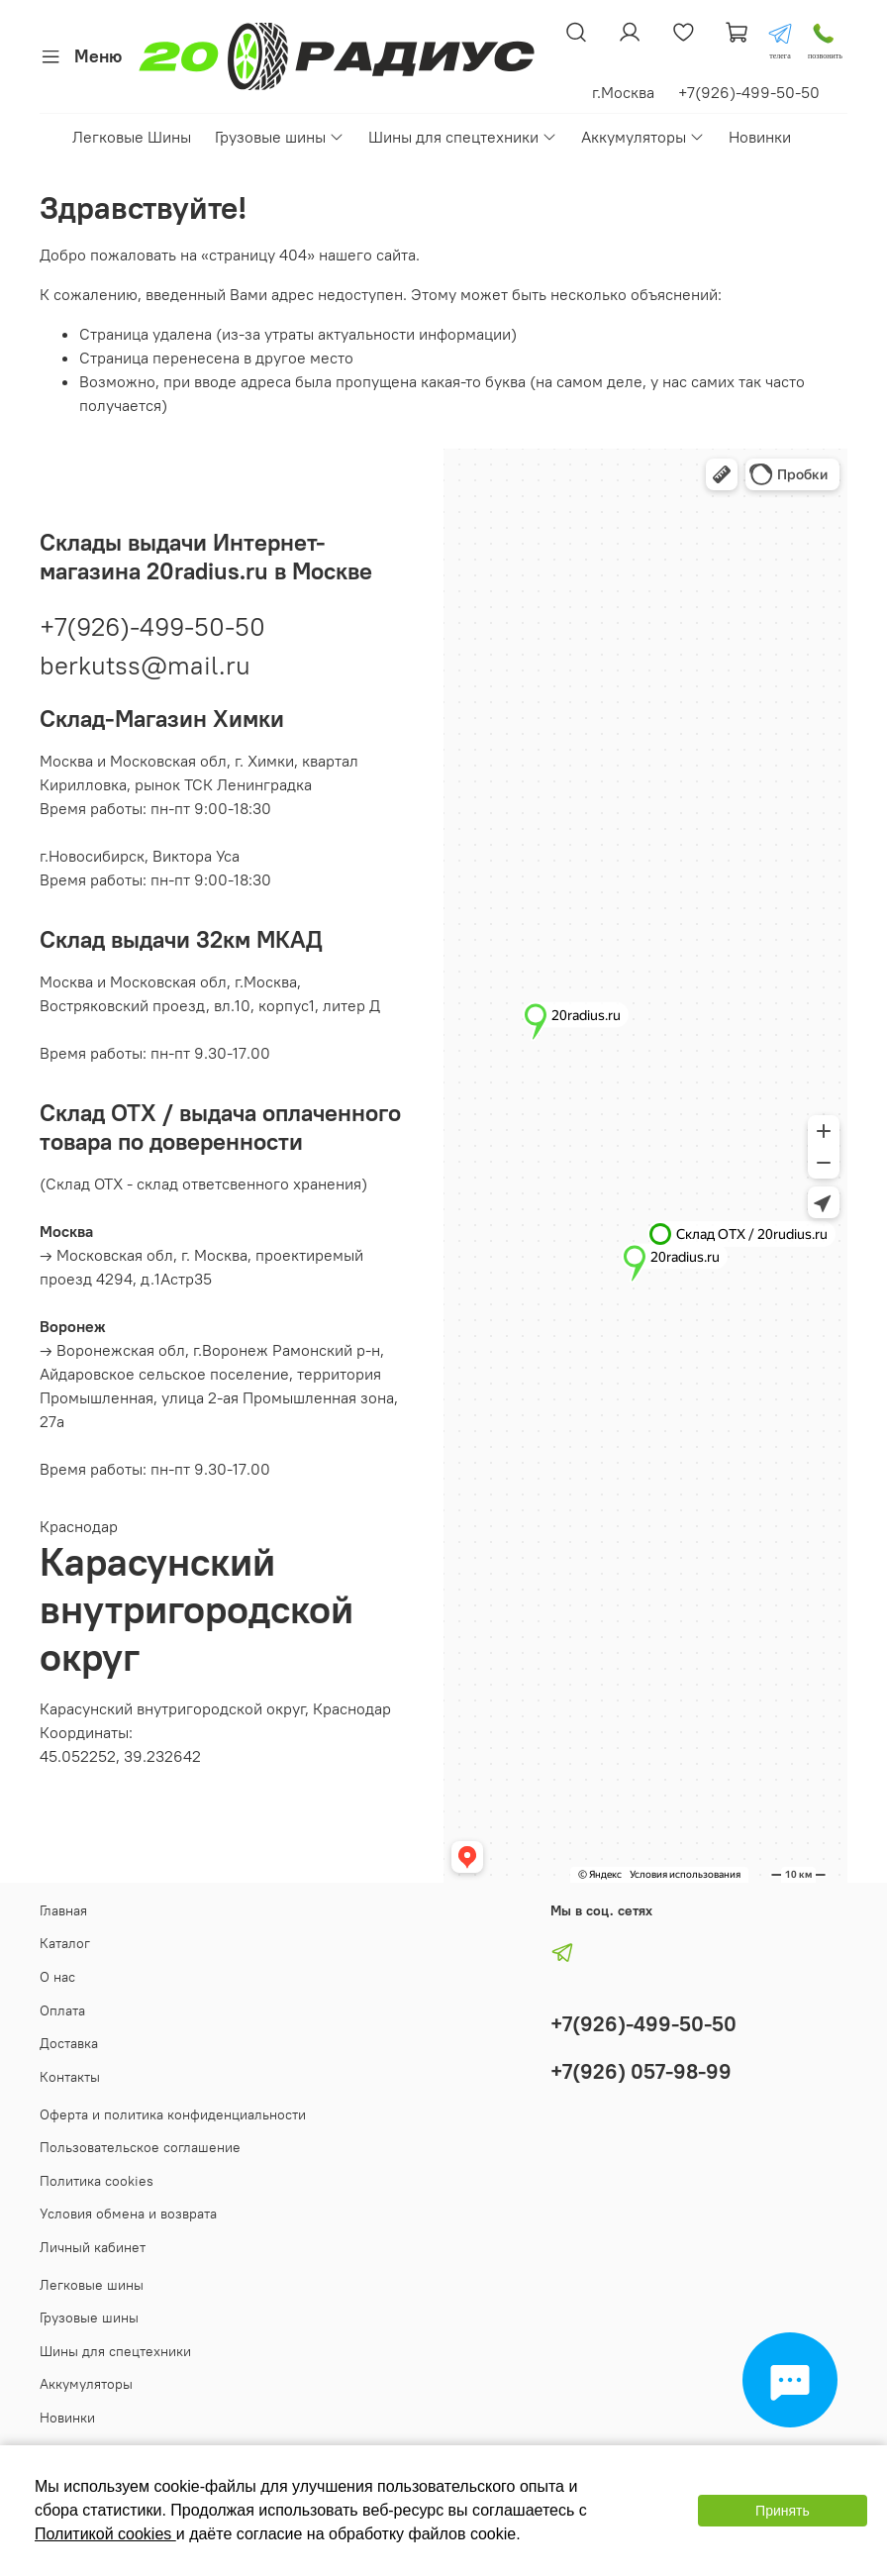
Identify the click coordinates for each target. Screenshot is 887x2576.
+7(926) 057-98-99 (641, 2071)
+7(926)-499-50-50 (152, 626)
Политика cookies (96, 2181)
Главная (63, 1910)
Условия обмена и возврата (128, 2213)
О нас (57, 1977)
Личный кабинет (93, 2247)
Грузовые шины (280, 137)
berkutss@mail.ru (145, 665)
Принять (782, 2511)
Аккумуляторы (643, 137)
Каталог (65, 1943)
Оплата (62, 2010)
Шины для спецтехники (462, 137)
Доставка (69, 2043)
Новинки (760, 137)
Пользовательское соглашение (140, 2147)
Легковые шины (92, 2285)
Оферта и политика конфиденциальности (173, 2114)
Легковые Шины (131, 137)
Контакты (70, 2077)
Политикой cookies (105, 2533)
